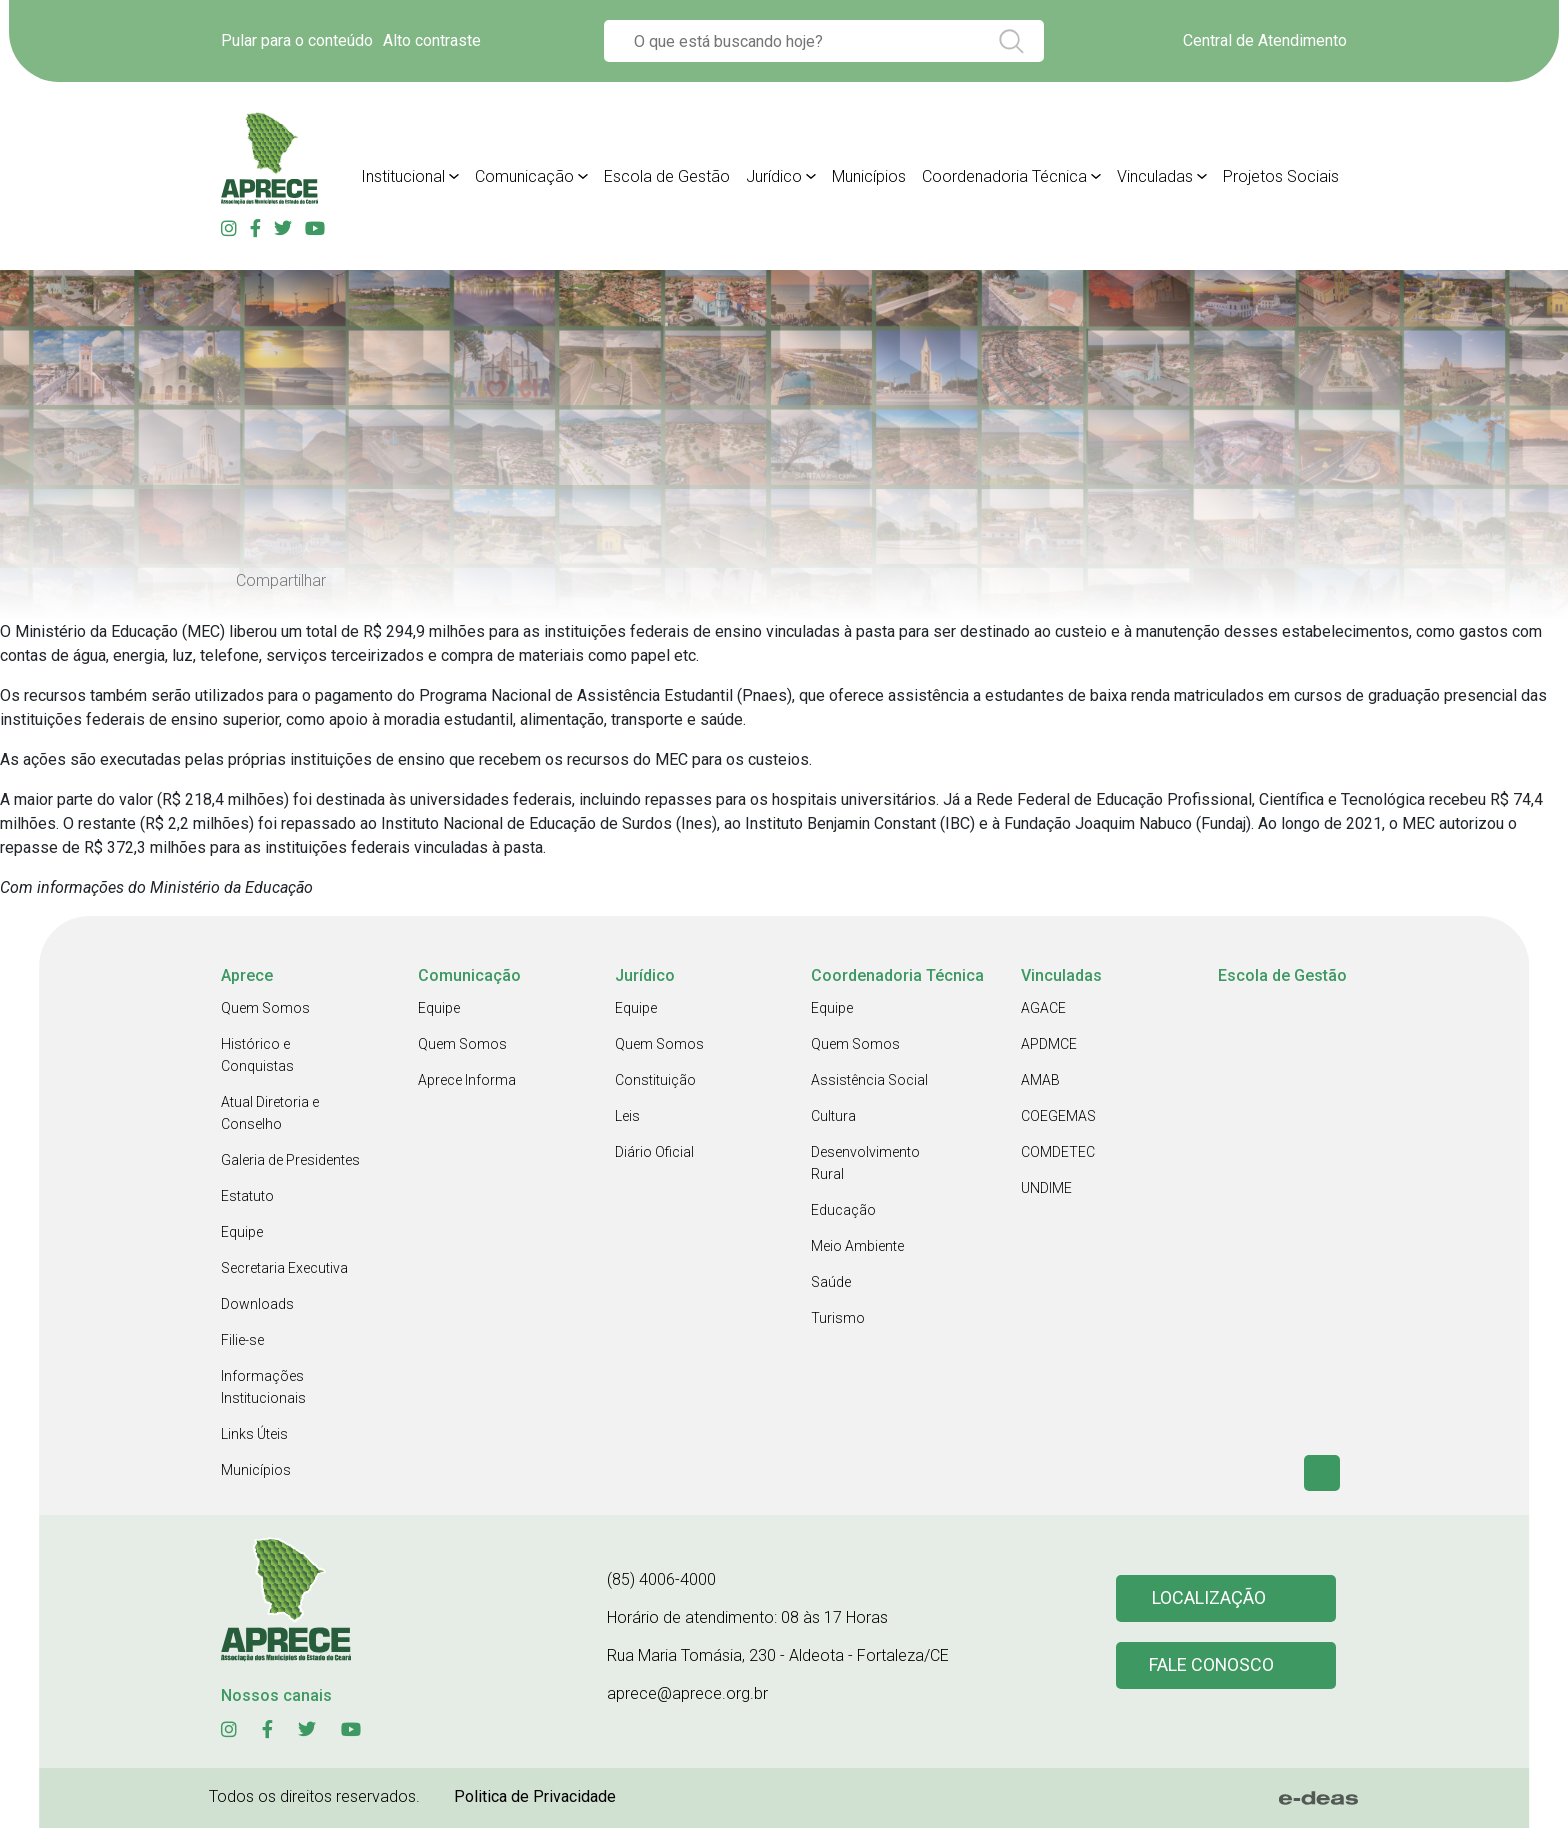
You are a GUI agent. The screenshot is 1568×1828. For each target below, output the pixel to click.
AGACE (1043, 1008)
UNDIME (1046, 1188)
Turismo (838, 1318)
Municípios (869, 176)
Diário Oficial (654, 1152)
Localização (1209, 1598)
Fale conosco (1212, 1665)
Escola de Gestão (667, 176)
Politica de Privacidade (535, 1796)
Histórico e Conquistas (257, 1055)
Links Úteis (254, 1434)
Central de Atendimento (1265, 40)
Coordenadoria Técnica (1004, 176)
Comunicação (524, 176)
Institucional (403, 176)
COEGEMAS (1058, 1116)
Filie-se (242, 1340)
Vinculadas (1155, 176)
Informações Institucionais (263, 1387)
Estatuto (247, 1196)
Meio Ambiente (857, 1246)
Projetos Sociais (1281, 176)
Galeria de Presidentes (290, 1160)
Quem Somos (265, 1008)
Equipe (242, 1232)
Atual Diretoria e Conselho (270, 1113)
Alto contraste (432, 40)
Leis (627, 1116)
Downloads (257, 1304)
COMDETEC (1058, 1152)
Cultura (833, 1116)
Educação (843, 1210)
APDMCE (1049, 1044)
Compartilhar (281, 580)
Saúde (831, 1282)
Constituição (655, 1080)
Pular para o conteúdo (297, 40)
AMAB (1040, 1080)
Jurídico (774, 176)
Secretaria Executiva (284, 1268)
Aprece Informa (467, 1080)
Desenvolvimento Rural (865, 1163)
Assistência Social (869, 1080)
